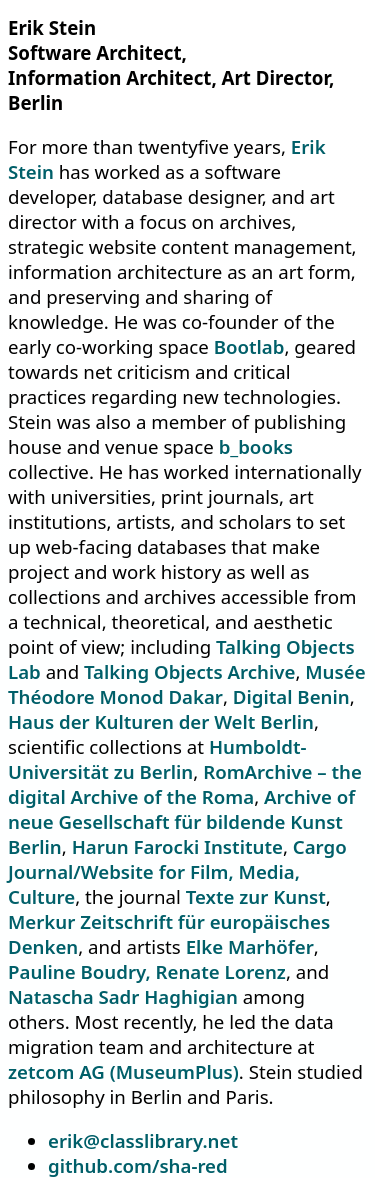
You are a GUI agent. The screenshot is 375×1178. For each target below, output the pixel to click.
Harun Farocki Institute (177, 846)
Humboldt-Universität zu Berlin (157, 759)
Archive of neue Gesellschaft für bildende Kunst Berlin (181, 821)
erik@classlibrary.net (143, 1140)
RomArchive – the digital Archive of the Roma (185, 784)
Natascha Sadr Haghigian (123, 996)
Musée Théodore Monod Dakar (187, 684)
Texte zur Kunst (256, 896)
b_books (256, 446)
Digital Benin (291, 696)
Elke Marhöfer (250, 946)
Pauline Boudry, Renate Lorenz (147, 971)
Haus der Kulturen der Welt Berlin (161, 721)
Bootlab (249, 346)
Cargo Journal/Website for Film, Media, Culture (177, 871)
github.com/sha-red (138, 1165)
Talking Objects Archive (189, 671)
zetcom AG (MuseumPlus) (123, 1071)
